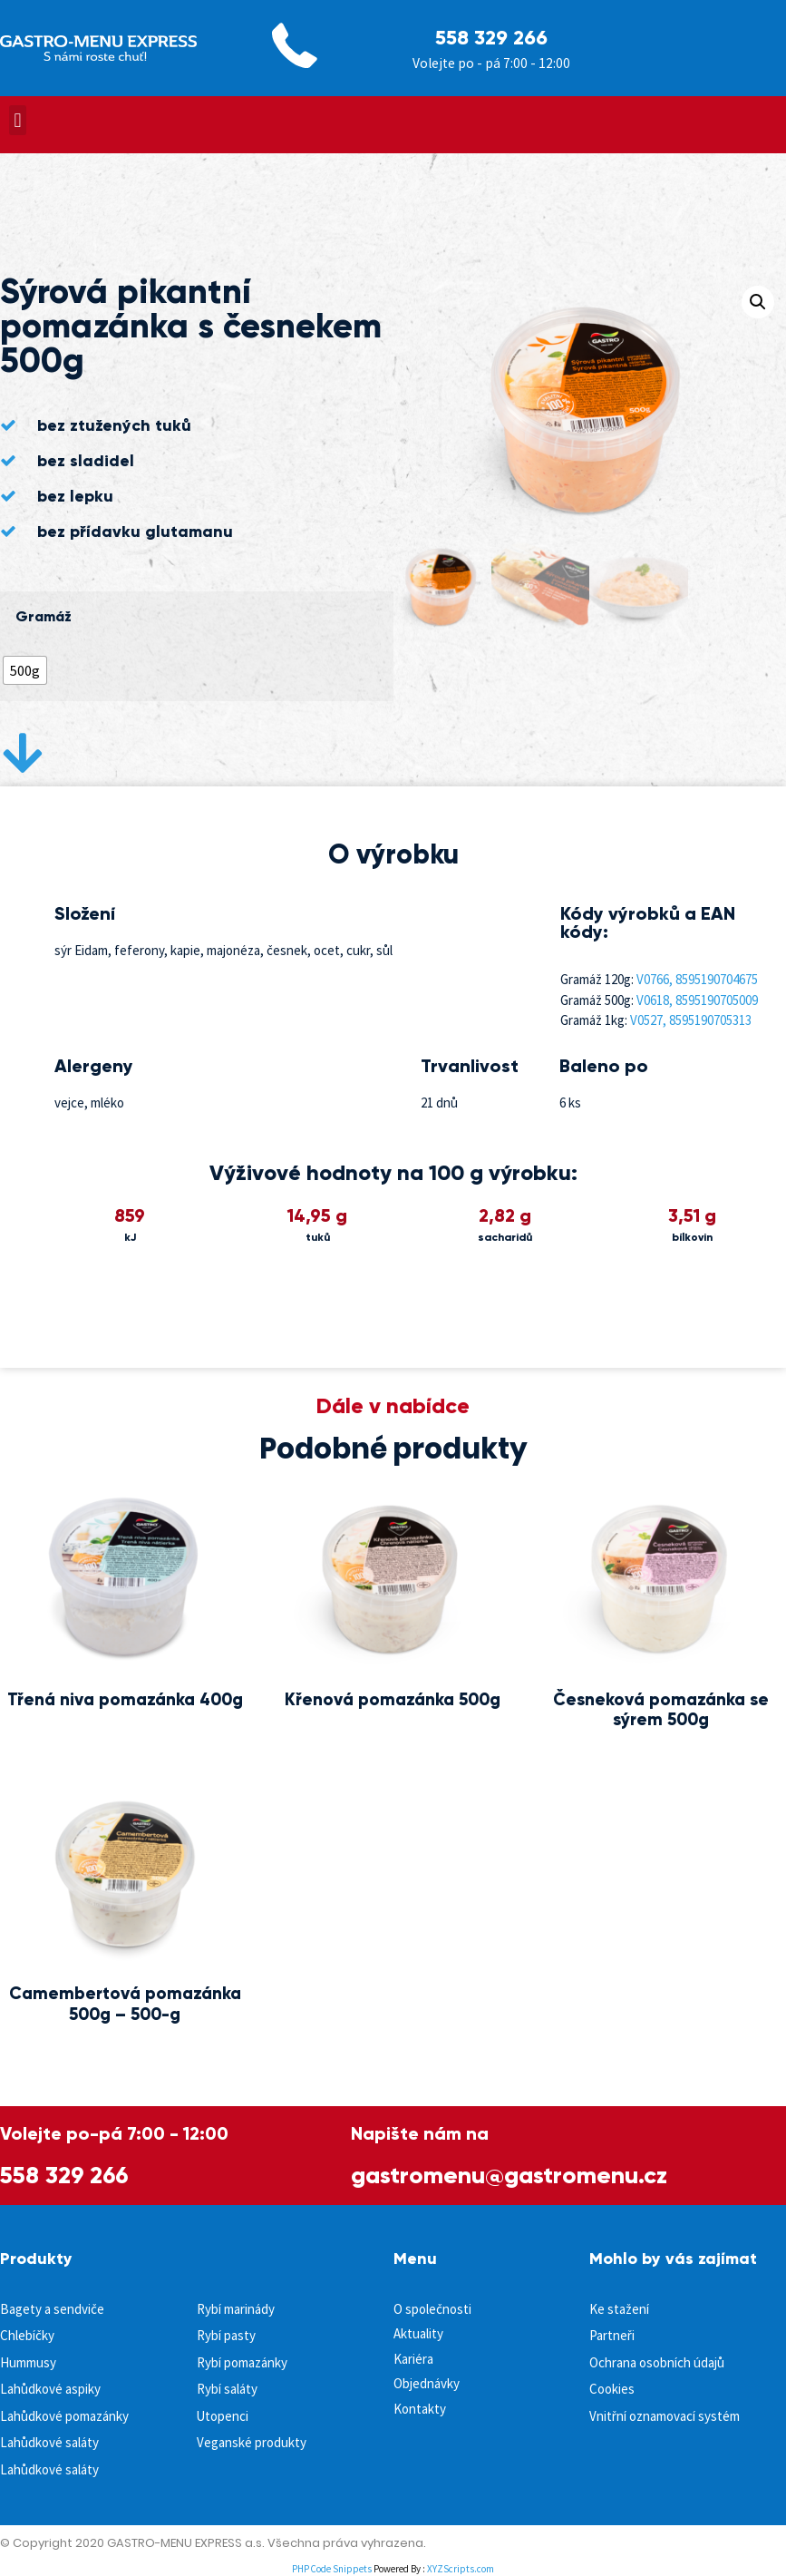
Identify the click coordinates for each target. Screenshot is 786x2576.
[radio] (25, 670)
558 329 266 (491, 37)
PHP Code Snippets (332, 2568)
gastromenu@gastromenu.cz (509, 2175)
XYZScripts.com (460, 2568)
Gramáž (43, 617)
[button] (17, 120)
